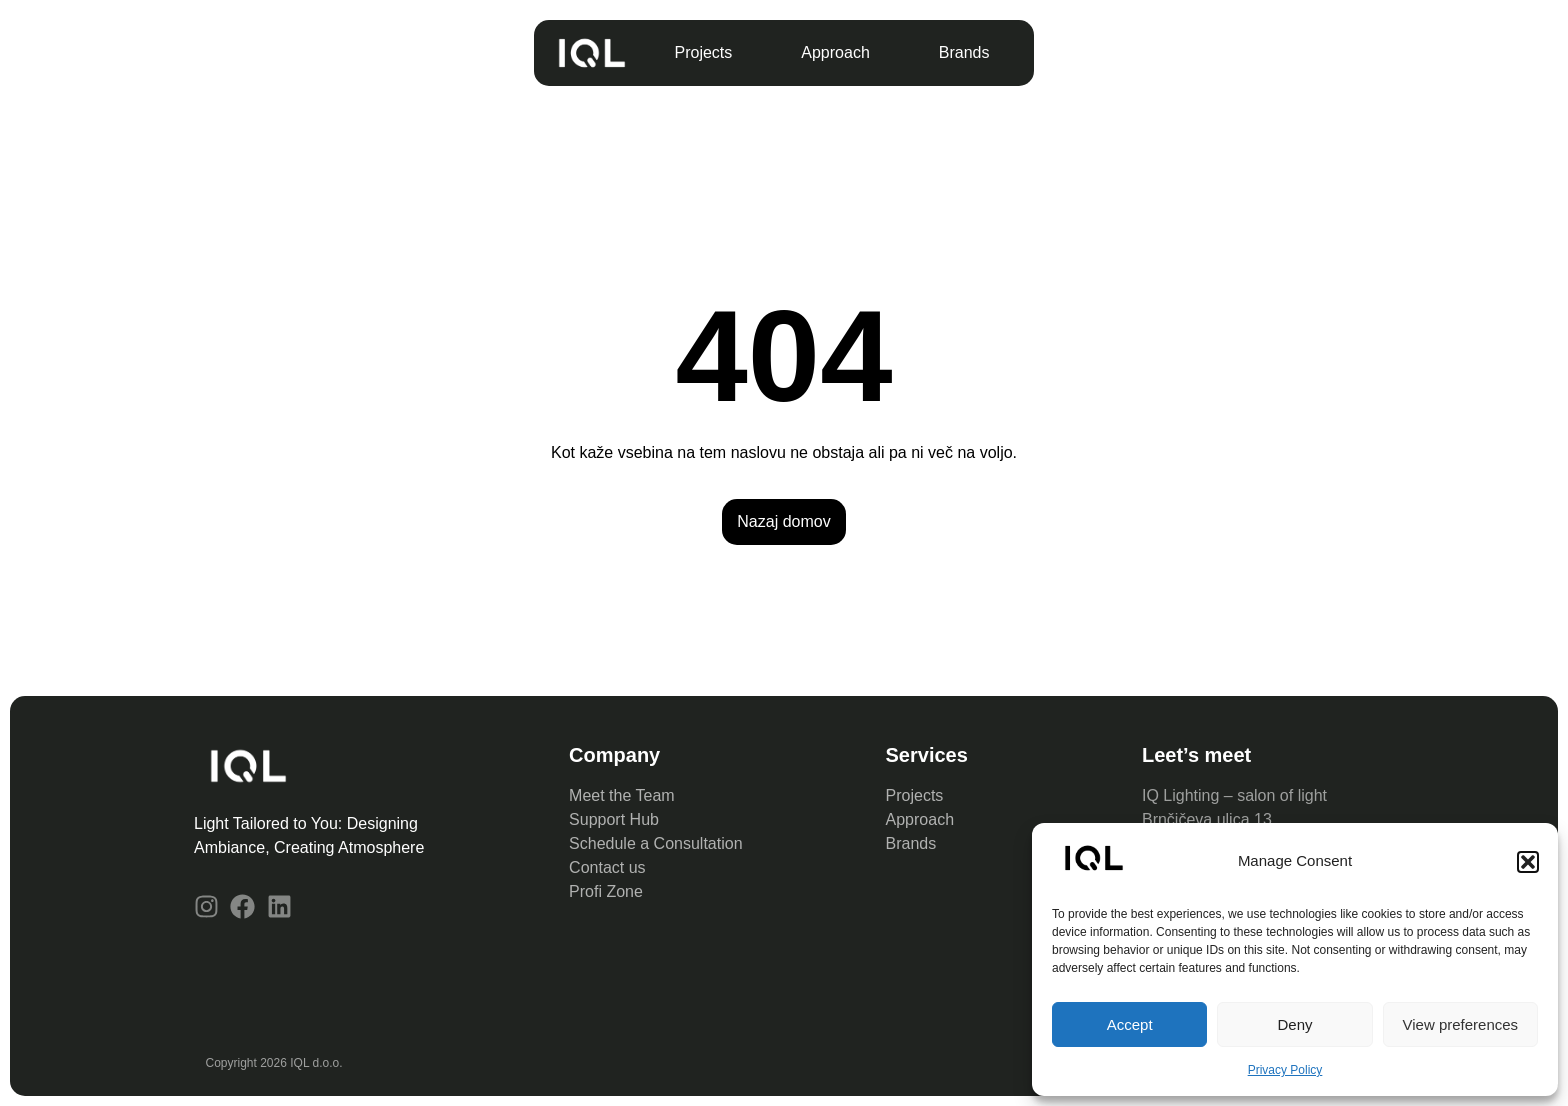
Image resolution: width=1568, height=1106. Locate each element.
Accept (1130, 1024)
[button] (1528, 862)
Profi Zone (608, 891)
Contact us (609, 867)
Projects (704, 52)
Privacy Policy (1285, 1070)
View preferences (1461, 1024)
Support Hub (614, 819)
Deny (1294, 1024)
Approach (835, 52)
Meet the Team (622, 795)
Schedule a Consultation (655, 843)
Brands (964, 52)
